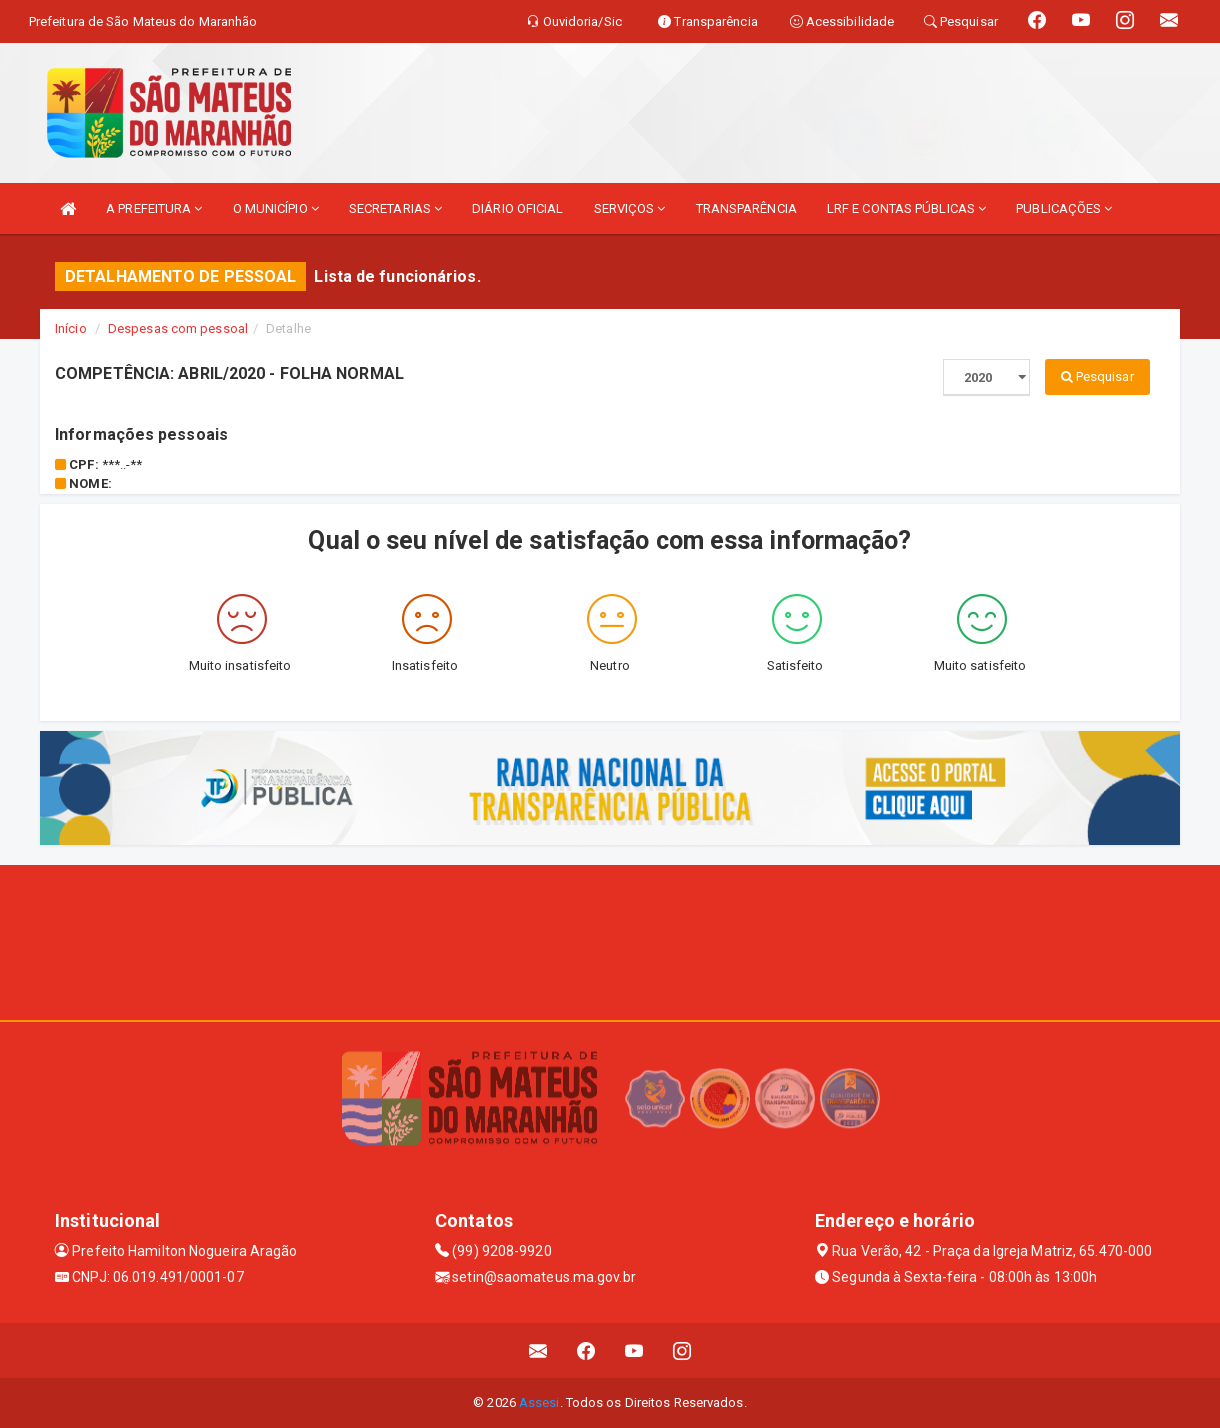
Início (71, 328)
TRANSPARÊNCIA (746, 208)
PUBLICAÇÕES (1064, 208)
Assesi (539, 1402)
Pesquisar (1097, 376)
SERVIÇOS (630, 208)
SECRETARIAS (395, 208)
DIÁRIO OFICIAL (517, 208)
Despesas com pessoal (178, 328)
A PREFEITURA (154, 208)
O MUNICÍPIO (276, 208)
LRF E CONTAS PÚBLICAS (906, 208)
